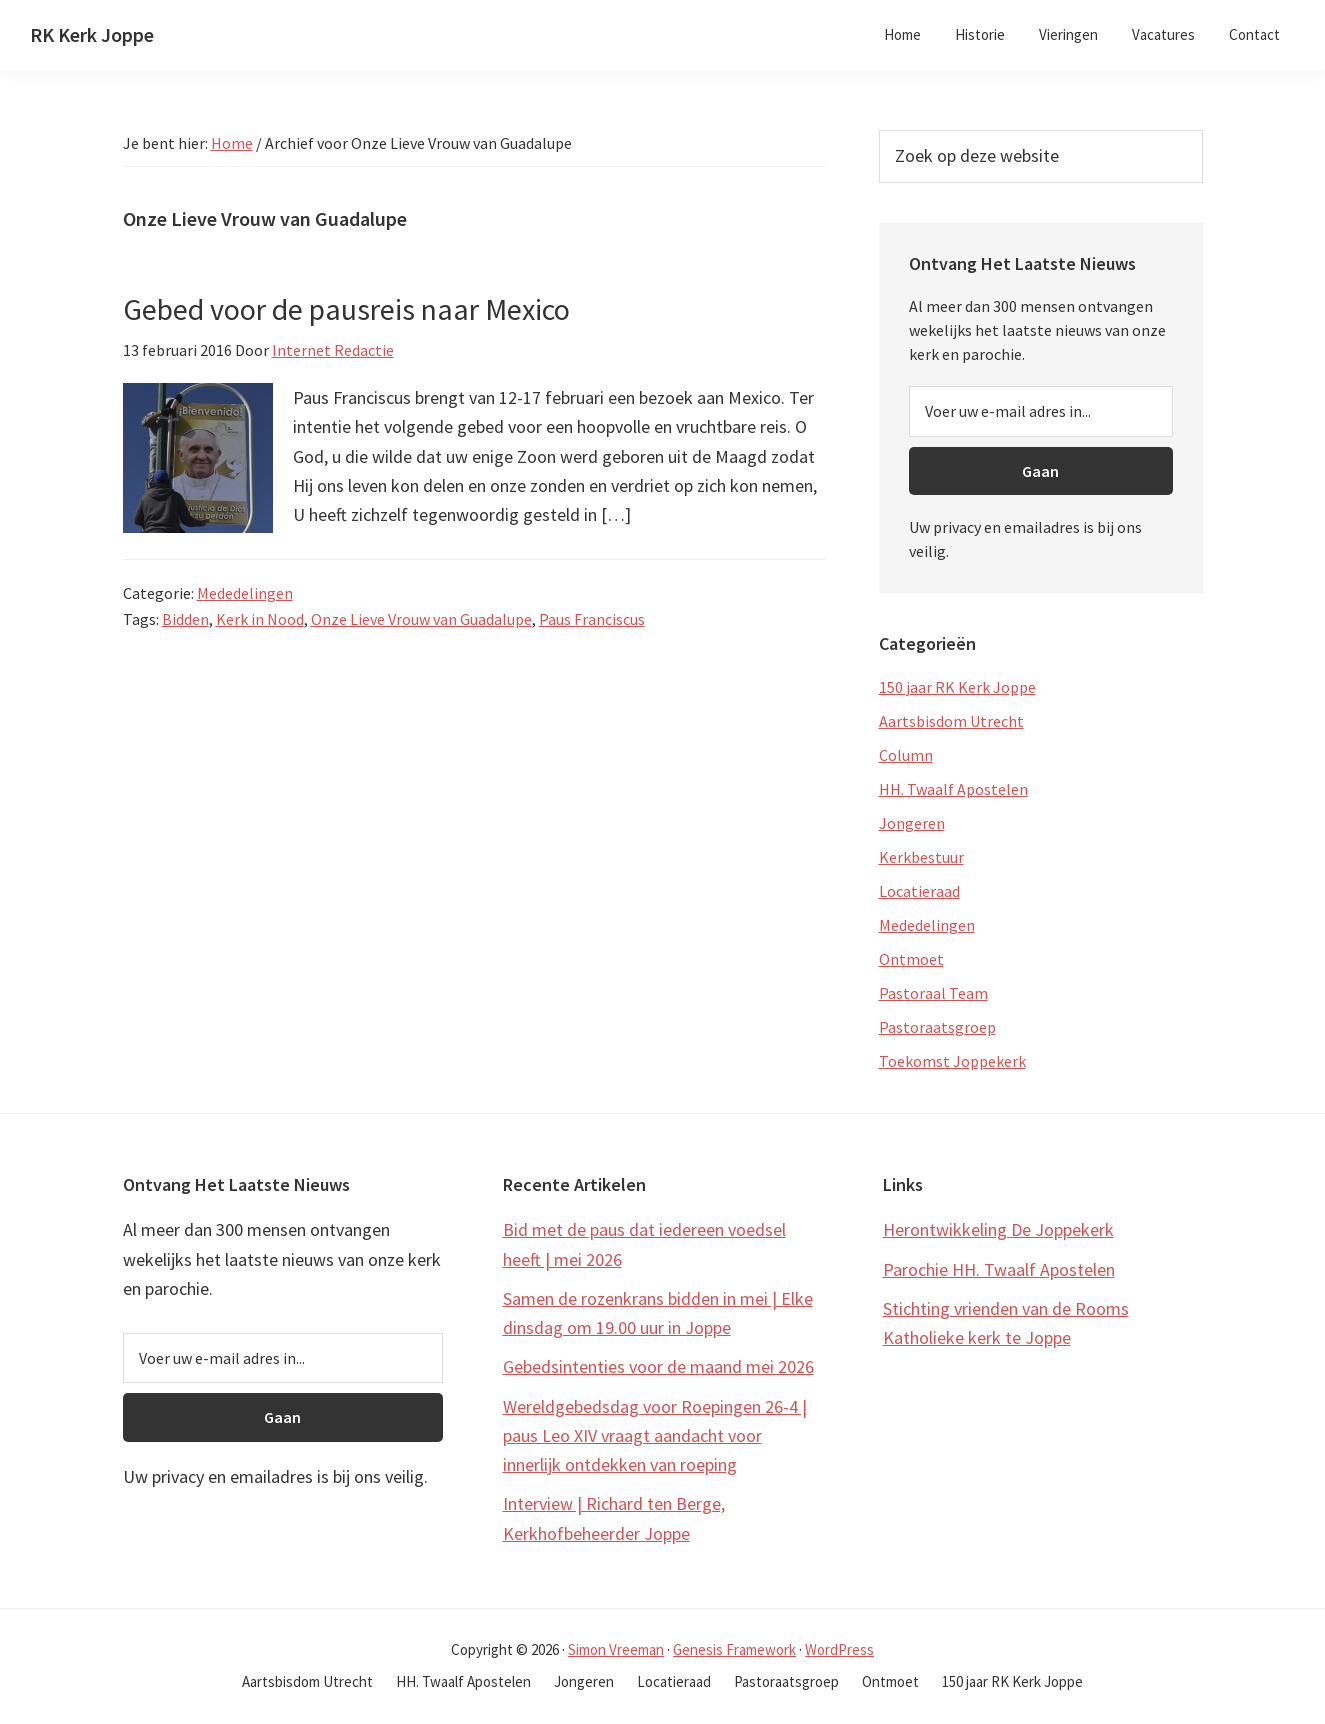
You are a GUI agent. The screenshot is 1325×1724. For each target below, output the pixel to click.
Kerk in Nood (260, 619)
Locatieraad (919, 891)
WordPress (839, 1649)
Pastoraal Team (933, 993)
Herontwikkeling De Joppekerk (998, 1229)
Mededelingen (245, 593)
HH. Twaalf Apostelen (953, 789)
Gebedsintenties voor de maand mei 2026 (658, 1366)
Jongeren (912, 823)
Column (906, 755)
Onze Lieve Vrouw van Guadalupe (421, 619)
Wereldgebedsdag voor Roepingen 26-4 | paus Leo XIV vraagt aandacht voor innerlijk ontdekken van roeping (655, 1436)
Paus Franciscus (592, 619)
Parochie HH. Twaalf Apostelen (999, 1269)
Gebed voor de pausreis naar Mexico (346, 309)
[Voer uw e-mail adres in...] (1041, 411)
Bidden (185, 619)
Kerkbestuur (921, 857)
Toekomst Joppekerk (952, 1061)
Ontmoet (911, 959)
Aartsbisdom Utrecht (951, 721)
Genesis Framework (734, 1649)
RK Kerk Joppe (92, 34)
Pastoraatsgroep (937, 1027)
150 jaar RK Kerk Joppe (957, 687)
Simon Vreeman (616, 1649)
